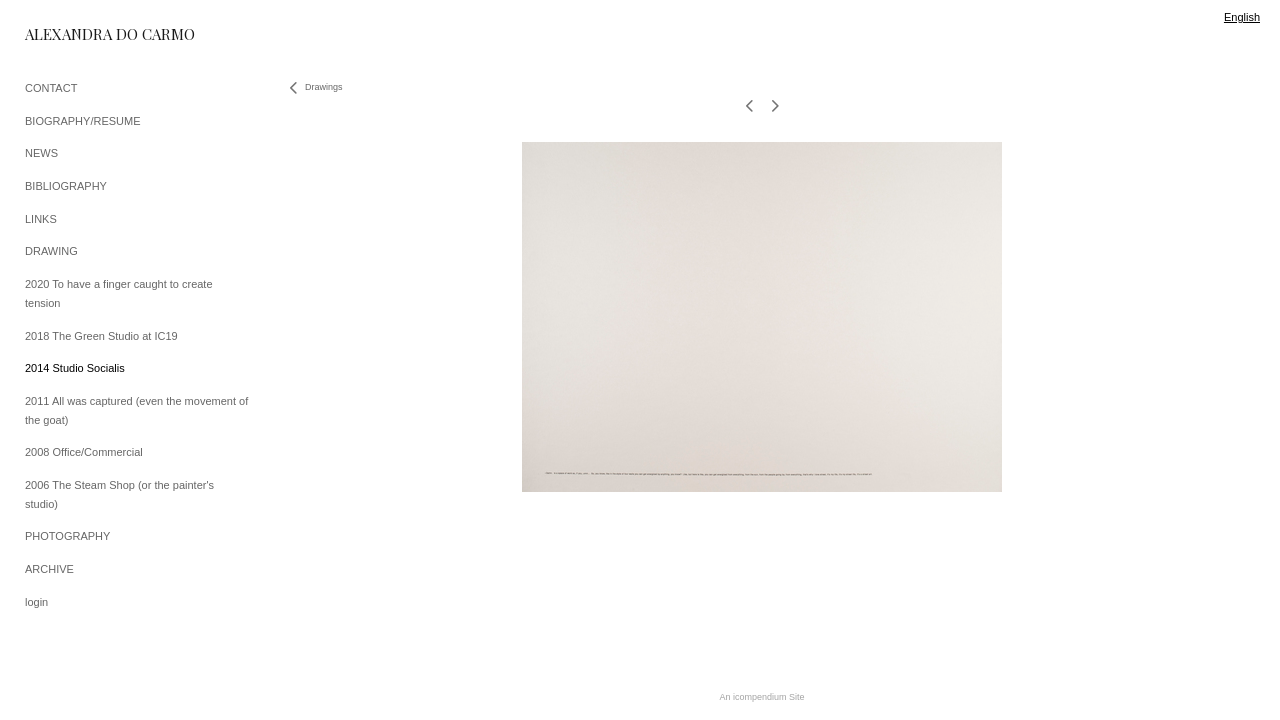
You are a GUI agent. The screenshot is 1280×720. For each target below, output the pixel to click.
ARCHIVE (49, 569)
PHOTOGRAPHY (67, 536)
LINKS (41, 219)
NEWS (41, 153)
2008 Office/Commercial (84, 452)
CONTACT (51, 88)
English (1242, 17)
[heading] (75, 34)
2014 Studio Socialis (75, 368)
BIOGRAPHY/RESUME (83, 121)
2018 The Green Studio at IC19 (101, 336)
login (36, 602)
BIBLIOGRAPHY (66, 186)
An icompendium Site (761, 697)
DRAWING (51, 251)
